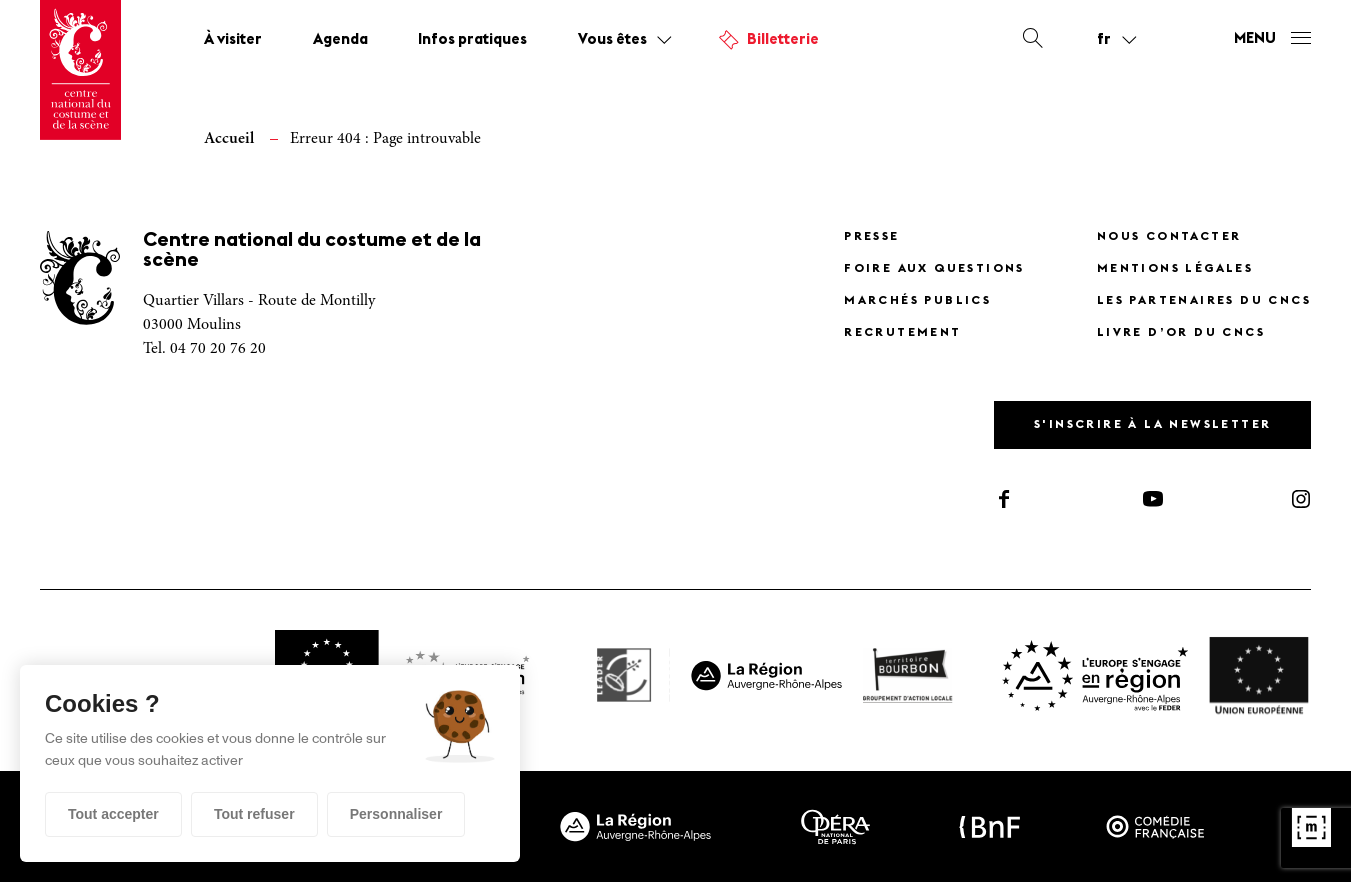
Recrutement (902, 333)
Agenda (340, 40)
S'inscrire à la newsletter (1152, 425)
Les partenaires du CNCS (1204, 301)
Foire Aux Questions (934, 269)
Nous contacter (1169, 237)
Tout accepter (113, 814)
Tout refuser (254, 814)
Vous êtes (612, 40)
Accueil (229, 139)
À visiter (233, 40)
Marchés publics (917, 301)
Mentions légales (1175, 269)
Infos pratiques (472, 40)
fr (1104, 40)
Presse (871, 237)
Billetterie (783, 40)
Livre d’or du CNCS (1181, 333)
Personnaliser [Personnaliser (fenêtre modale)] (396, 814)
